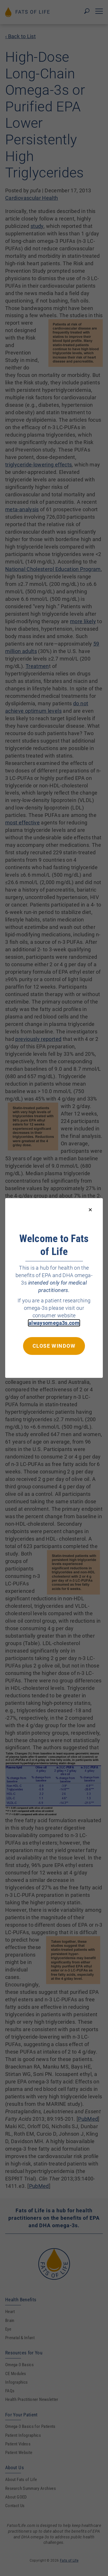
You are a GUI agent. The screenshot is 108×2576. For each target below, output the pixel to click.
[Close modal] (90, 1210)
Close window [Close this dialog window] (54, 1346)
